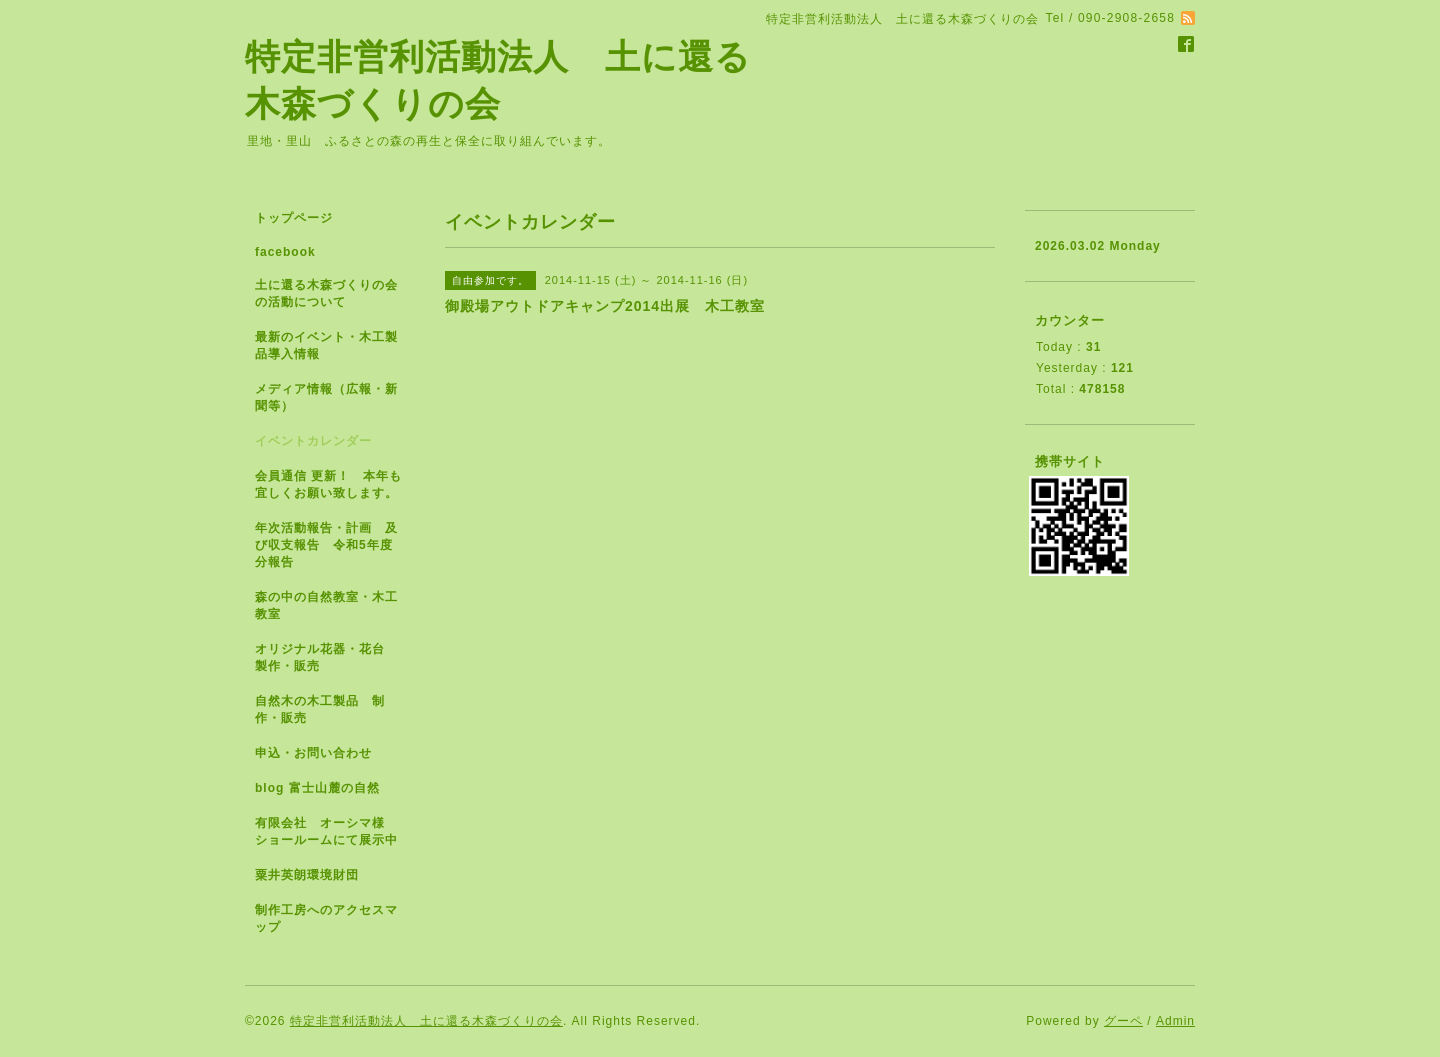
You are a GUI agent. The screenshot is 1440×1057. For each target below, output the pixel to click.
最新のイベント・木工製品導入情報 (326, 345)
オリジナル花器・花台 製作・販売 (326, 657)
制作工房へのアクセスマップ (326, 918)
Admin (1175, 1021)
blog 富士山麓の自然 (317, 788)
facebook (285, 252)
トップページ (294, 218)
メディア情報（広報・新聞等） (326, 397)
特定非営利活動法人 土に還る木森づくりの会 (426, 1021)
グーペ (1123, 1021)
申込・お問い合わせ (313, 753)
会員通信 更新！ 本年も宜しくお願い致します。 (333, 484)
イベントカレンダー (313, 441)
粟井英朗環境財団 (307, 875)
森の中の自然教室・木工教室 (326, 605)
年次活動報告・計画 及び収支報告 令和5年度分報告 (326, 545)
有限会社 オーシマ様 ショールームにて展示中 (335, 831)
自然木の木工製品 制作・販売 (320, 709)
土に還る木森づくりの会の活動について (326, 293)
